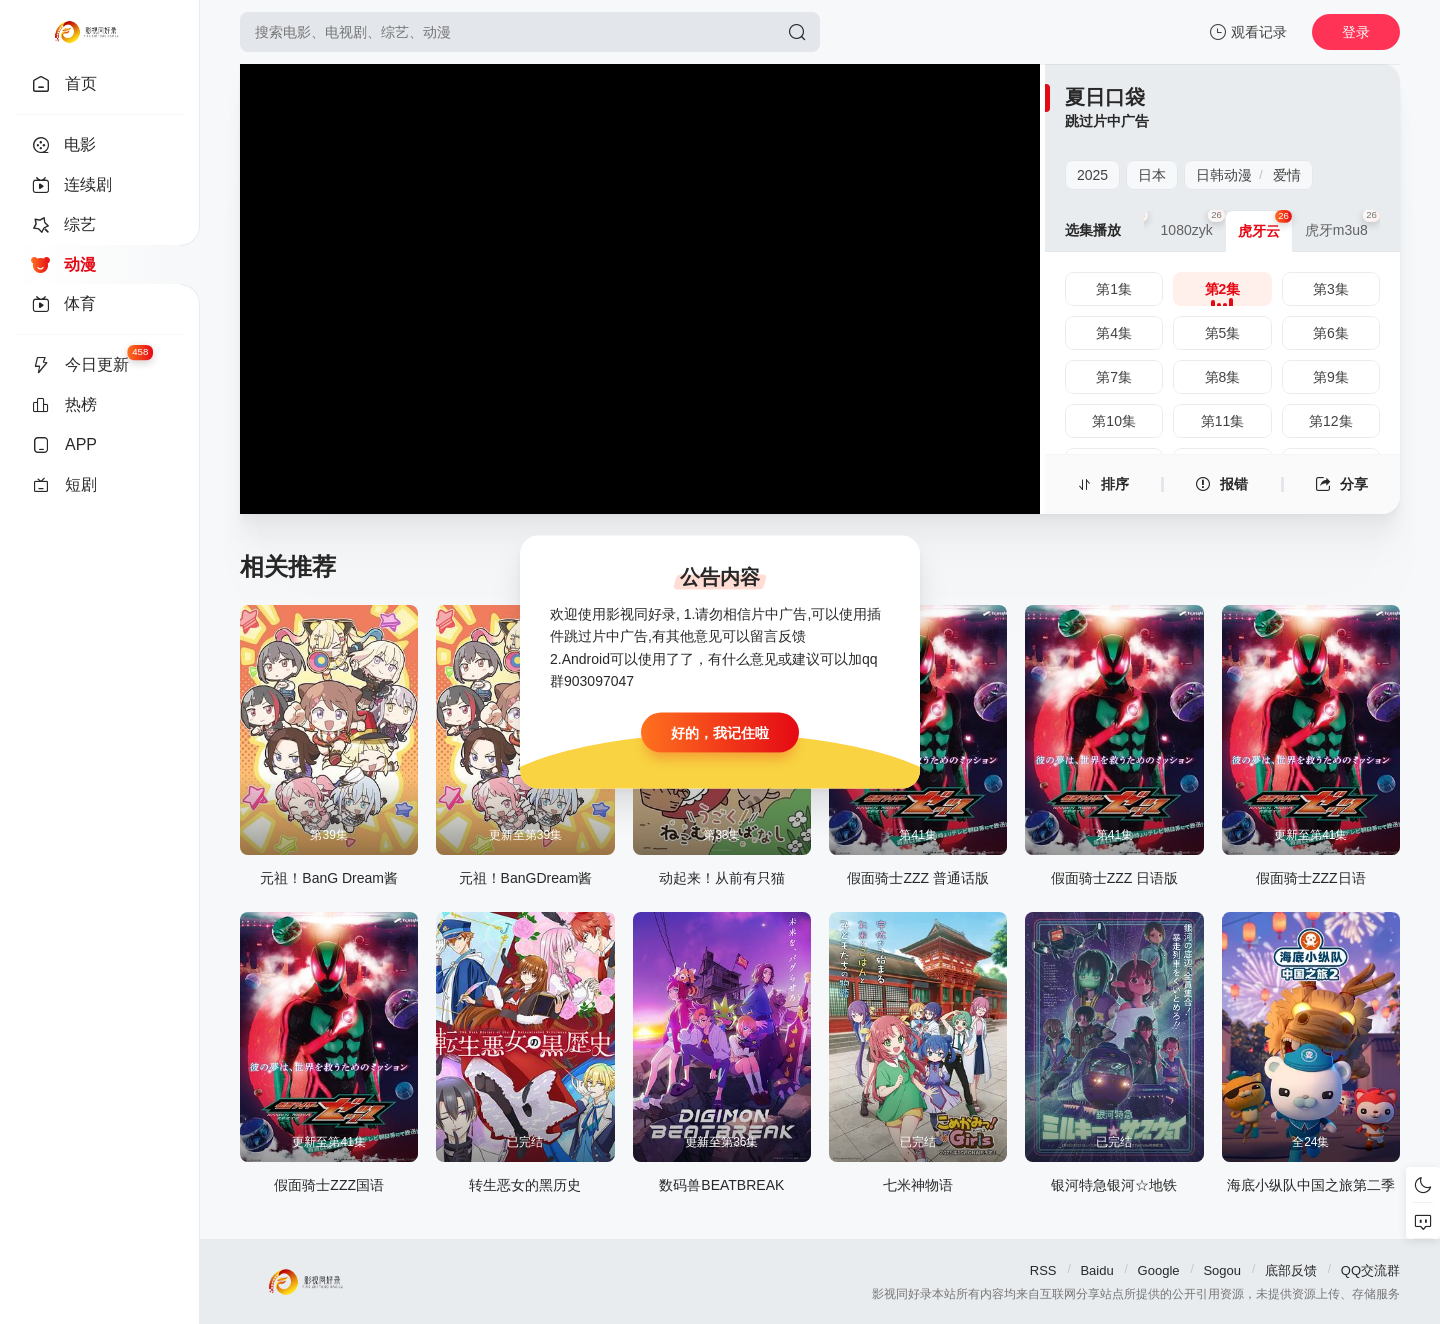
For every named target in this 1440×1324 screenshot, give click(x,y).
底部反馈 (1291, 1270)
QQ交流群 (1370, 1270)
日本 (1152, 175)
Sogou (1222, 1270)
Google (1159, 1270)
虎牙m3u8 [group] (1342, 224)
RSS (1043, 1270)
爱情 (1287, 175)
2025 (1092, 175)
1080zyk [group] (1193, 224)
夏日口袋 (1105, 97)
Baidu (1096, 1270)
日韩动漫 (1224, 175)
